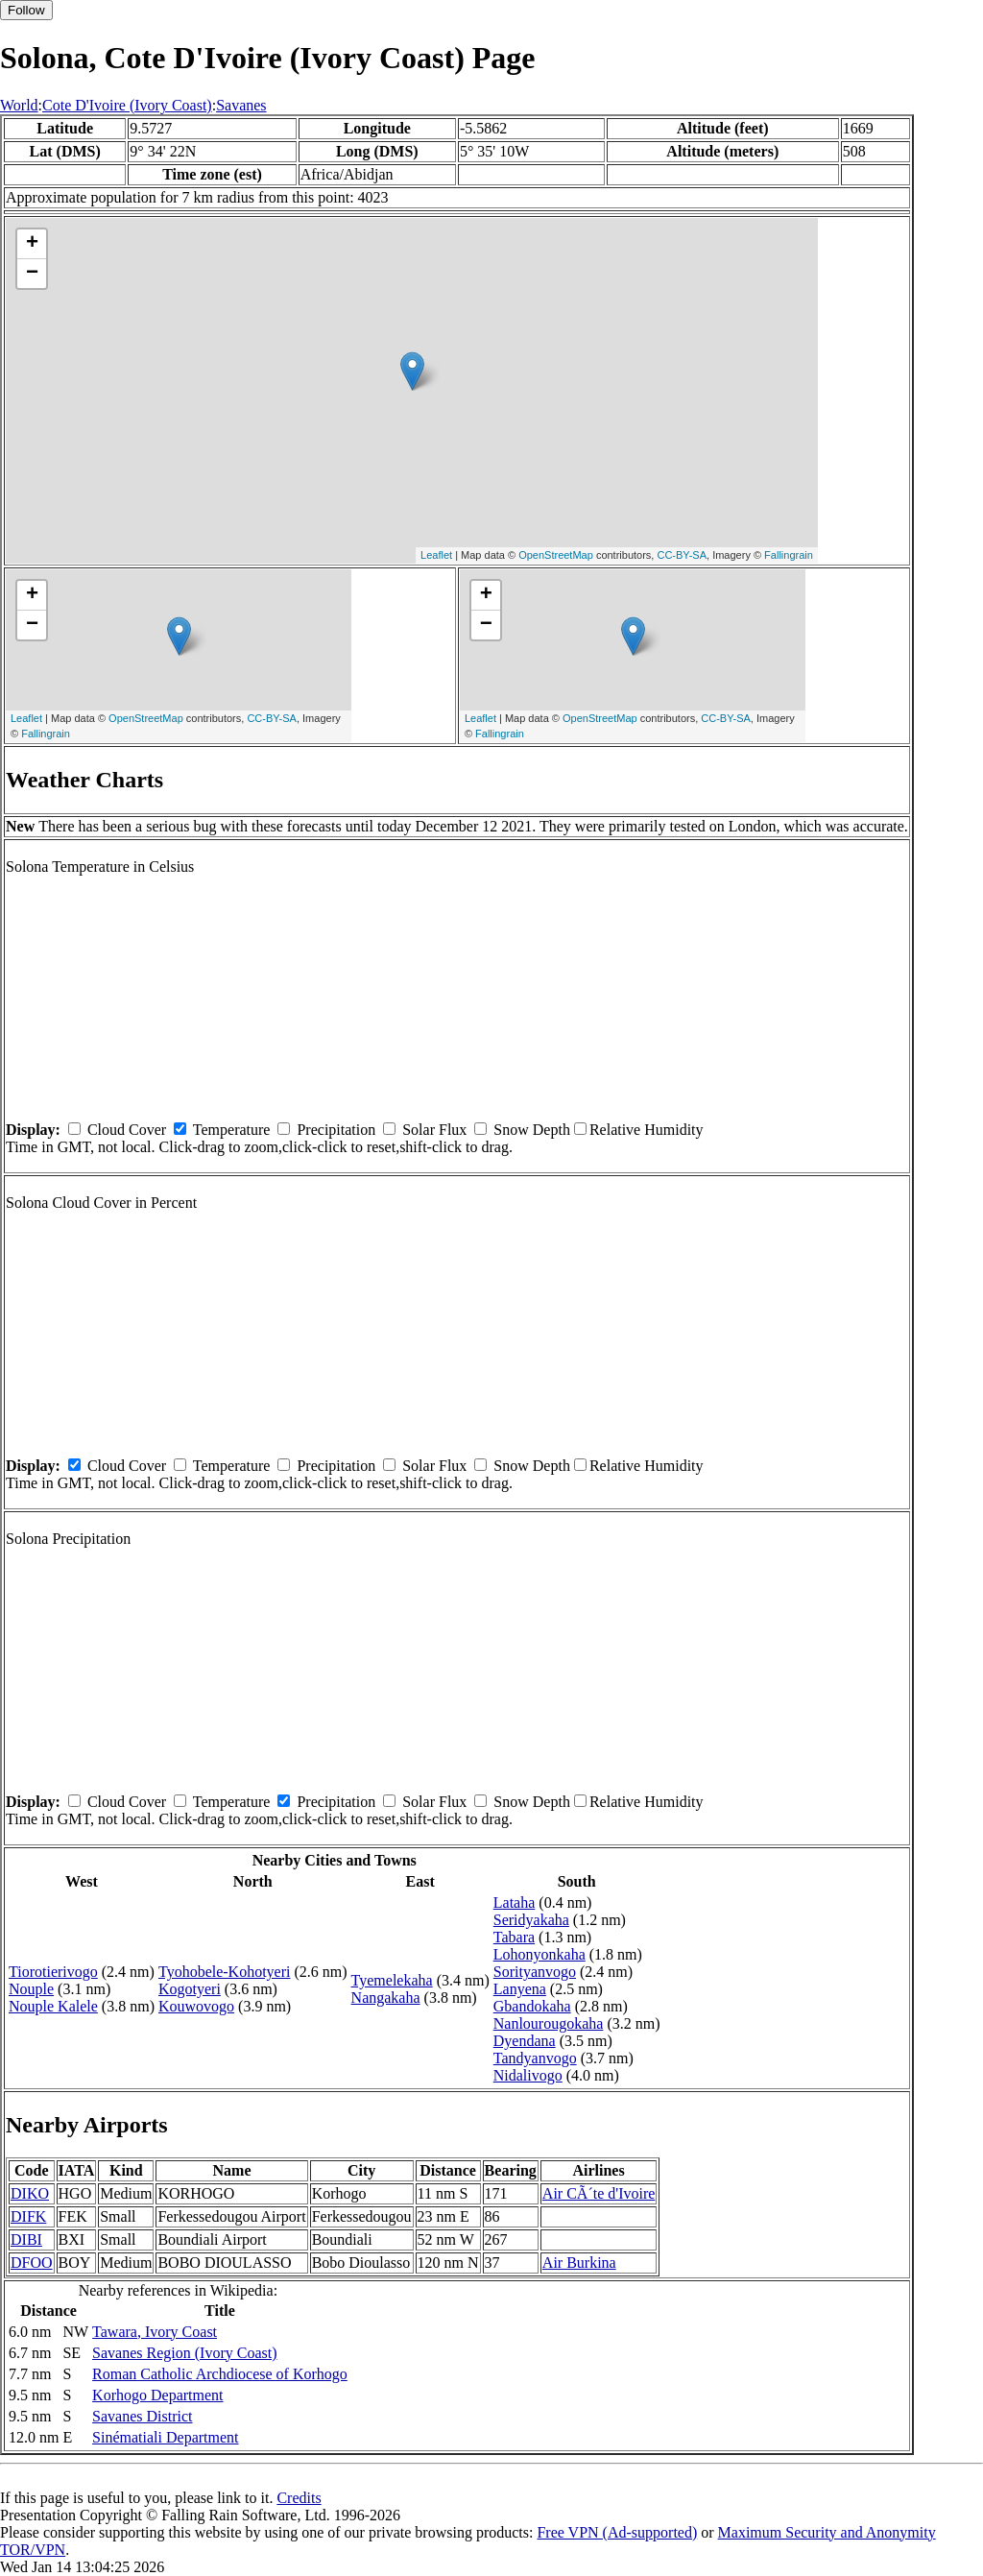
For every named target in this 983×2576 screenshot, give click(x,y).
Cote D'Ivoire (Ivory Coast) (127, 105)
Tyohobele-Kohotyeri (224, 1971)
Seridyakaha (531, 1920)
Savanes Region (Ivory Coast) (184, 2353)
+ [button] (32, 243)
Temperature (232, 1129)
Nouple (31, 1989)
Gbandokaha (532, 2006)
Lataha (514, 1902)
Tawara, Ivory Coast (154, 2331)
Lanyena (519, 1989)
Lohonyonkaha (539, 1954)
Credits (298, 2498)
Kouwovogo (196, 2006)
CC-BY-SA (682, 555)
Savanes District (142, 2416)
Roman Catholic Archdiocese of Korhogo (220, 2374)
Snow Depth (531, 1129)
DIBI (26, 2239)
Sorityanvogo (534, 1971)
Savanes (241, 105)
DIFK (28, 2216)
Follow (26, 10)
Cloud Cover (126, 1129)
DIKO (30, 2193)
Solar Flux (434, 1129)
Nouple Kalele (53, 2006)
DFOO (32, 2262)
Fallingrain (788, 555)
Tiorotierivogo (53, 1971)
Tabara (514, 1937)
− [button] (32, 273)
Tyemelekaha (392, 1980)
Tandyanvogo (535, 2058)
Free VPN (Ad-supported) (617, 2532)
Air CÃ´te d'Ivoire (599, 2193)
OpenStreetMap (555, 555)
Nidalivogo (528, 2075)
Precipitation (336, 1129)
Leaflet (436, 555)
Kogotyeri (189, 1989)
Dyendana (524, 2041)
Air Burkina (579, 2262)
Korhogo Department (157, 2395)
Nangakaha (385, 1997)
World (19, 105)
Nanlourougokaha (548, 2023)
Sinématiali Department (165, 2437)
